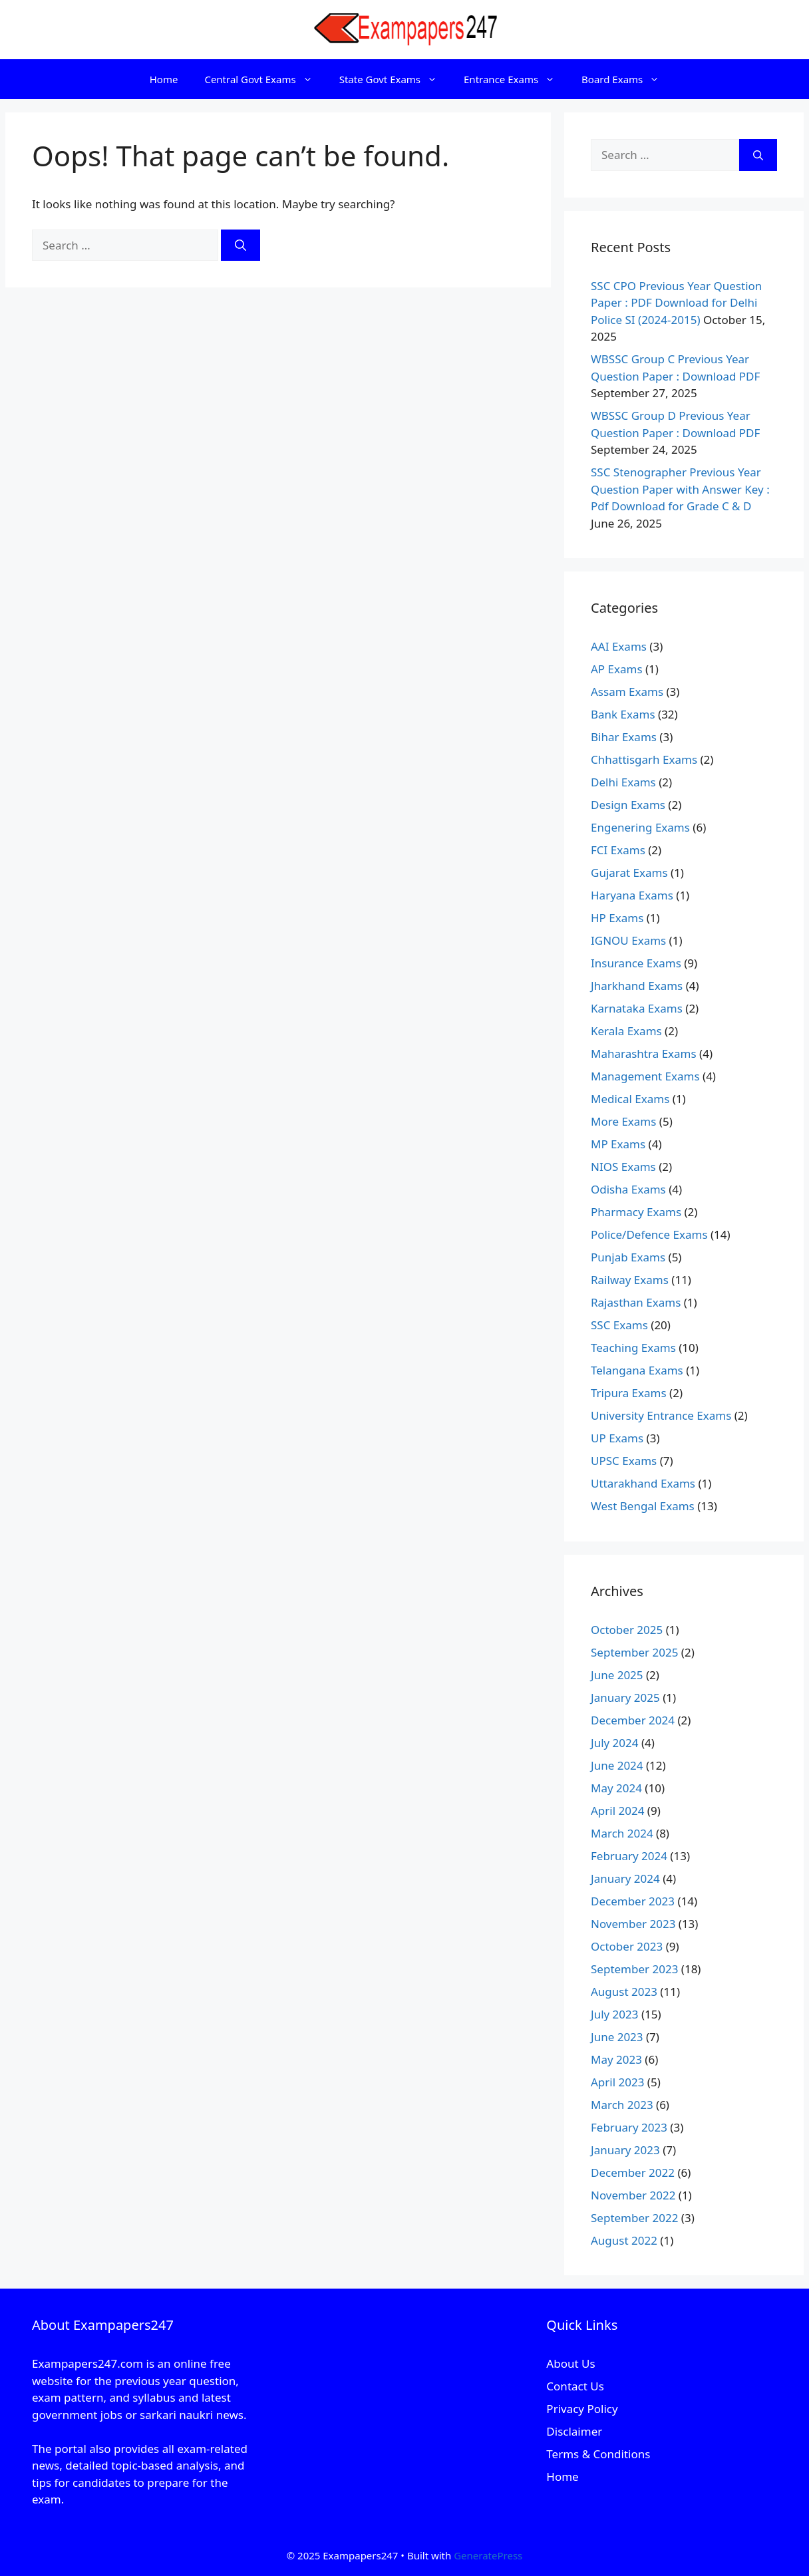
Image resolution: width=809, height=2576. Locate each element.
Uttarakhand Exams (643, 1483)
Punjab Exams (628, 1257)
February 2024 (629, 1855)
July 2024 (615, 1742)
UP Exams (617, 1438)
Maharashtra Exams (644, 1053)
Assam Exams (627, 691)
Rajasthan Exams (636, 1302)
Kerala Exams (626, 1031)
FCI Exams (618, 850)
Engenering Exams (640, 827)
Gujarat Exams (629, 872)
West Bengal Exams (643, 1506)
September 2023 (634, 1969)
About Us (570, 2363)
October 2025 (627, 1629)
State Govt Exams (394, 79)
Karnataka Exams (637, 1008)
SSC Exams (619, 1325)
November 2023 (633, 1923)
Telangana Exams (637, 1370)
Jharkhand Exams (637, 985)
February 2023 (629, 2127)
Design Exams (628, 804)
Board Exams (627, 79)
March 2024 (622, 1833)
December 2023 (633, 1901)
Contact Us (575, 2386)
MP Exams (618, 1144)
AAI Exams (619, 646)
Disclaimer (574, 2431)
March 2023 (622, 2104)
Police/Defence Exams (649, 1234)
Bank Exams (623, 714)
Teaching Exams (633, 1347)
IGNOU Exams (628, 940)
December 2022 (633, 2172)
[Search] (240, 245)
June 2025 (617, 1675)
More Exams (623, 1121)
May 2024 (616, 1788)
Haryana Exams (632, 895)
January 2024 (625, 1878)
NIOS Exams (623, 1166)
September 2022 (634, 2217)
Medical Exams (630, 1098)
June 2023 (617, 2036)
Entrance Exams (516, 79)
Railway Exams (630, 1279)
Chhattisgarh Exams (644, 759)
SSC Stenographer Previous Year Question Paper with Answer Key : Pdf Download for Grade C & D (680, 489)
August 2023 (624, 1991)
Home (164, 79)
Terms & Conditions (598, 2454)
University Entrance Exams (661, 1415)
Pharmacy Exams (636, 1211)
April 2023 (617, 2082)
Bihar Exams (624, 736)
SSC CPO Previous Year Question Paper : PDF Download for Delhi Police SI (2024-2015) (676, 302)
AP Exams (617, 669)
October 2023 (627, 1946)
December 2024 (633, 1720)
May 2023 (616, 2059)
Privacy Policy (581, 2408)
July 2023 (615, 2014)
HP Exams (617, 917)
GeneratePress (488, 2555)
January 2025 (625, 1697)
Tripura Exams (629, 1392)
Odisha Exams (628, 1189)
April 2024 (617, 1810)
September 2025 (634, 1652)
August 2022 (624, 2240)
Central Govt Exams (264, 79)
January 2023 (625, 2150)
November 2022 (633, 2195)
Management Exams (645, 1076)
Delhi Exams (623, 782)
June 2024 (617, 1765)
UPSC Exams (624, 1460)
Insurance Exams (636, 963)
